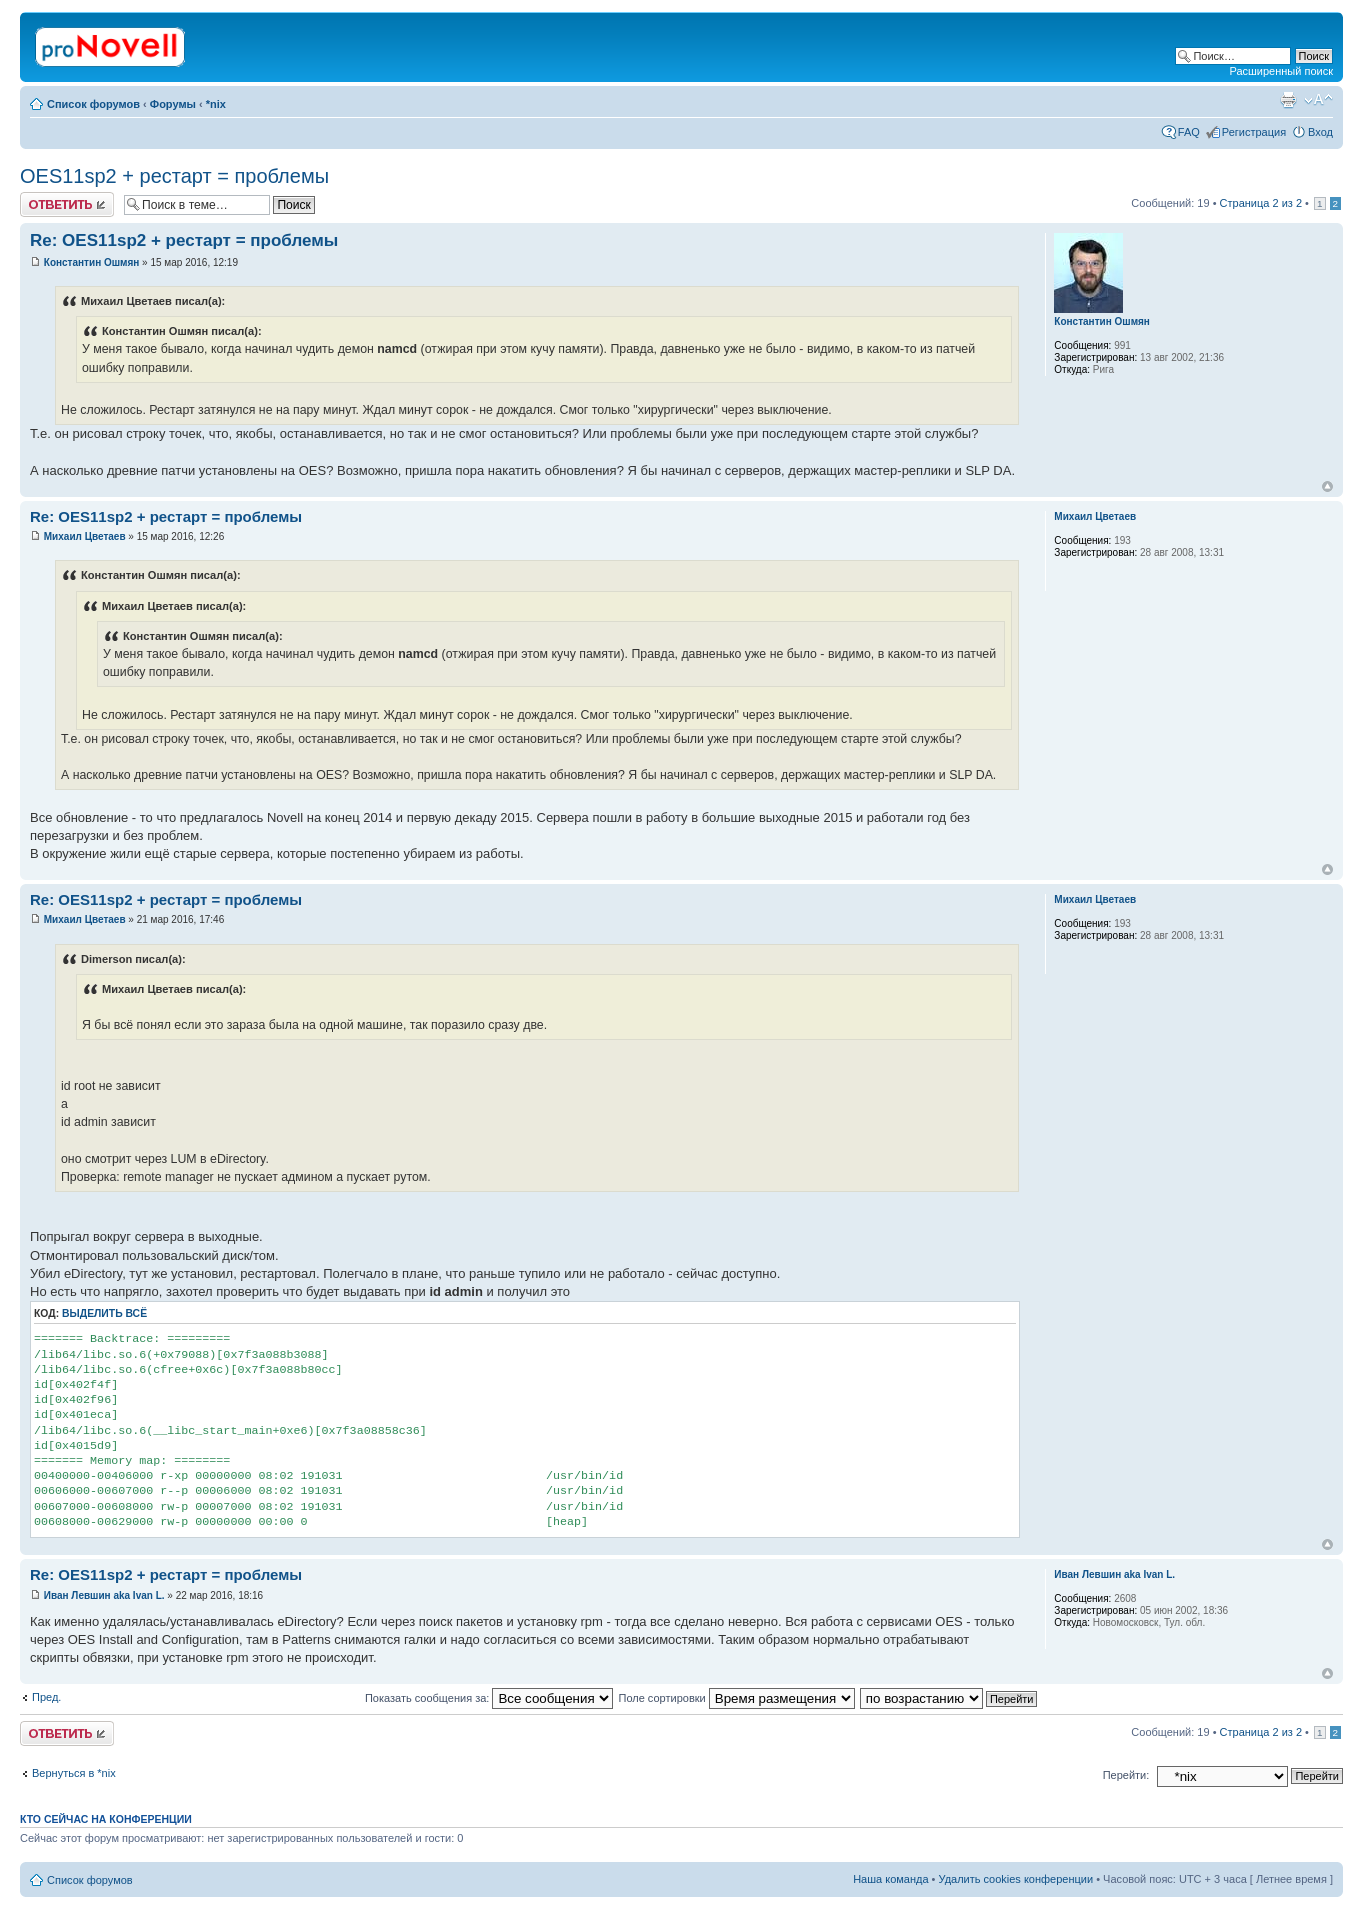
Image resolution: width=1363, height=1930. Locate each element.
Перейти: (1126, 1775)
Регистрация (1254, 132)
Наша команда (890, 1879)
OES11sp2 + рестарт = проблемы (174, 176)
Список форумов (93, 104)
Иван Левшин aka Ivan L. (104, 1595)
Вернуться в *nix (74, 1773)
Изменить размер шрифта (1318, 100)
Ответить (67, 204)
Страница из (1261, 203)
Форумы (173, 104)
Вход (1320, 132)
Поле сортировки (736, 1698)
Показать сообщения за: (489, 1698)
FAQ (1189, 132)
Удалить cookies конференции (1016, 1879)
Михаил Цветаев (85, 536)
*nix (216, 104)
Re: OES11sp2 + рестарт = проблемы (184, 240)
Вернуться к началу (1327, 486)
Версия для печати (1288, 100)
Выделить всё (104, 1313)
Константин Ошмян (92, 262)
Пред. (46, 1697)
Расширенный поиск (1281, 71)
